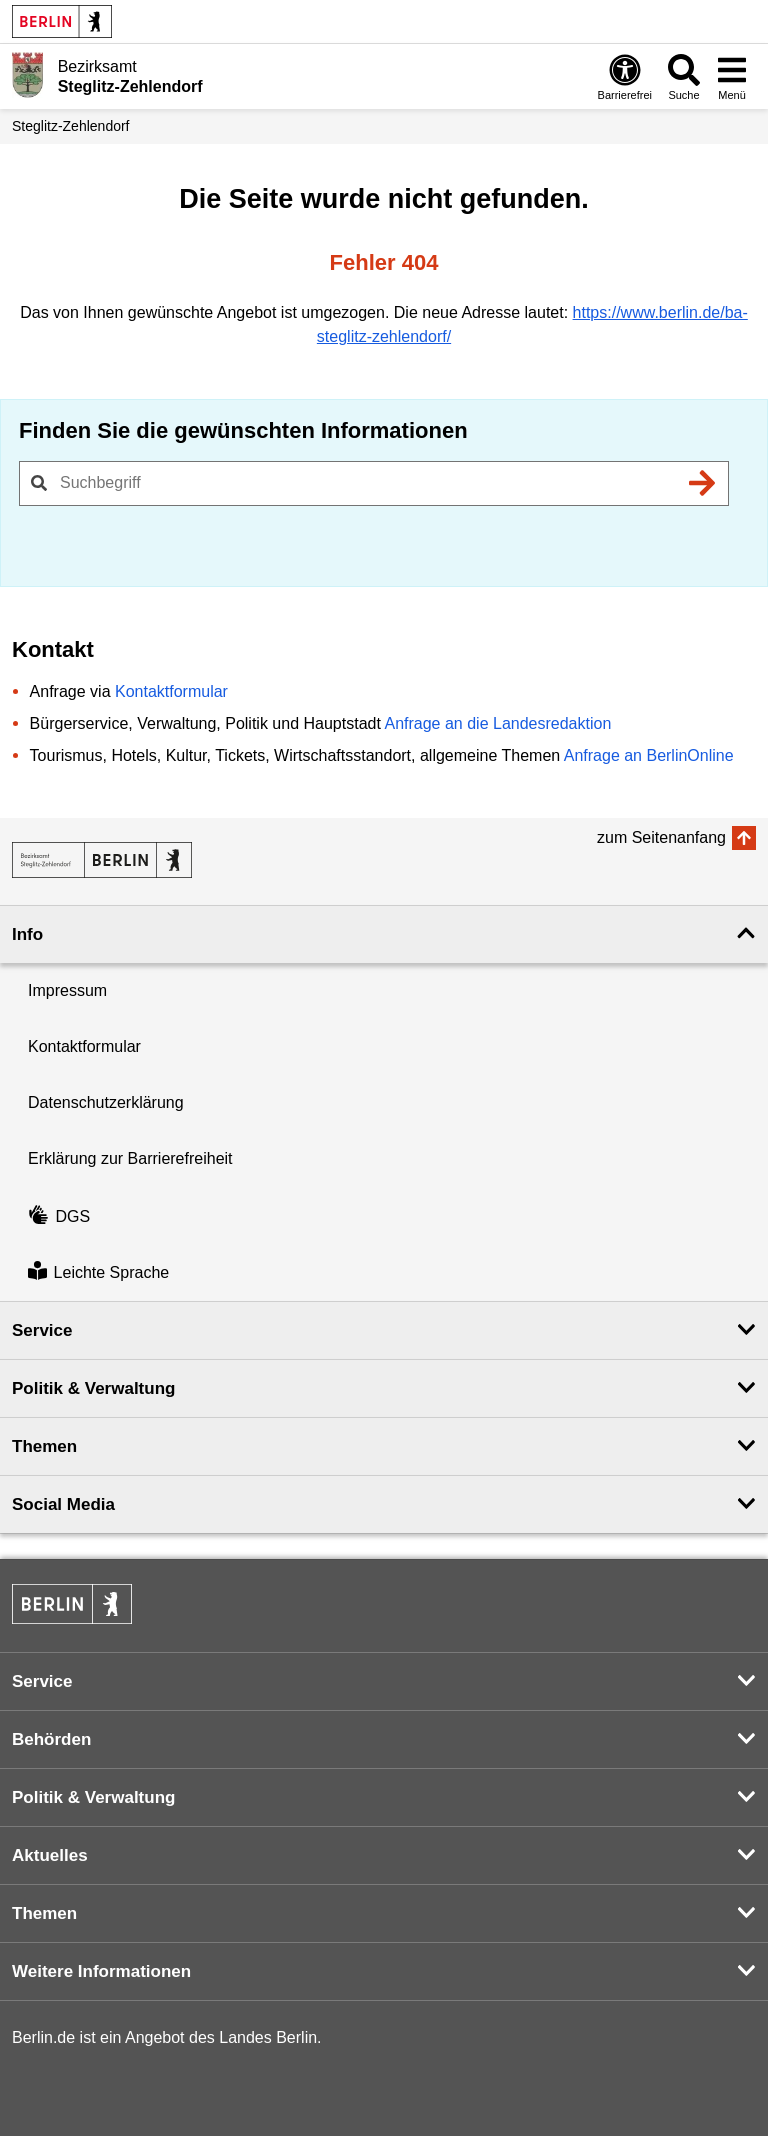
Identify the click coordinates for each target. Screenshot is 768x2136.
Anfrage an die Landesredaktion (497, 723)
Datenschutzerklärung (106, 1102)
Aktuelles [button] (50, 1855)
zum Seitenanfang (661, 837)
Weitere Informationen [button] (101, 1971)
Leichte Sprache (98, 1272)
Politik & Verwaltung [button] (93, 1388)
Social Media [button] (63, 1504)
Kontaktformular (171, 691)
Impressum (67, 990)
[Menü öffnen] (732, 76)
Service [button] (42, 1330)
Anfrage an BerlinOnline (649, 755)
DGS (59, 1216)
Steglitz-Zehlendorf (71, 126)
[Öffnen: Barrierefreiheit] (625, 76)
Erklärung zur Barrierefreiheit (130, 1158)
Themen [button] (44, 1446)
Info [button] (27, 934)
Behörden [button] (51, 1739)
